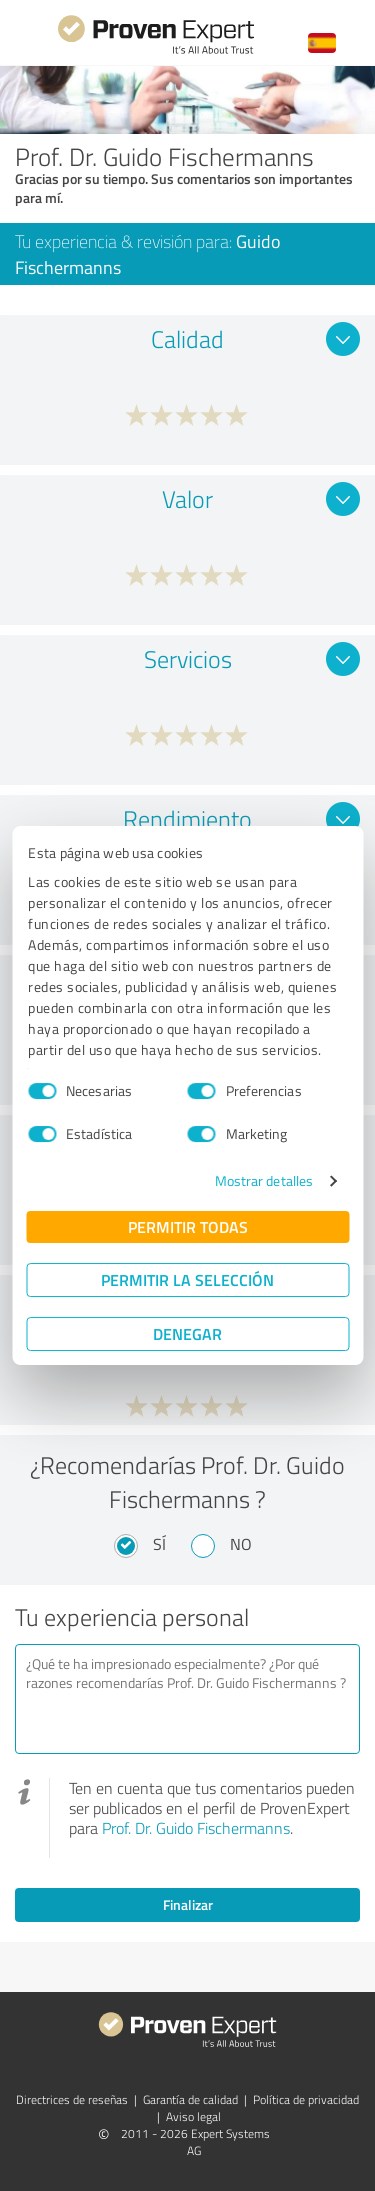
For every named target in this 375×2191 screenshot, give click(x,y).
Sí (159, 1544)
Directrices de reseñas (72, 2099)
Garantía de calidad (190, 2099)
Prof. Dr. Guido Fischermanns (196, 1828)
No (241, 1544)
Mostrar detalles (264, 1180)
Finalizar (188, 1904)
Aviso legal (193, 2116)
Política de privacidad (306, 2099)
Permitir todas (188, 1226)
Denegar (187, 1333)
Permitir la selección (187, 1279)
